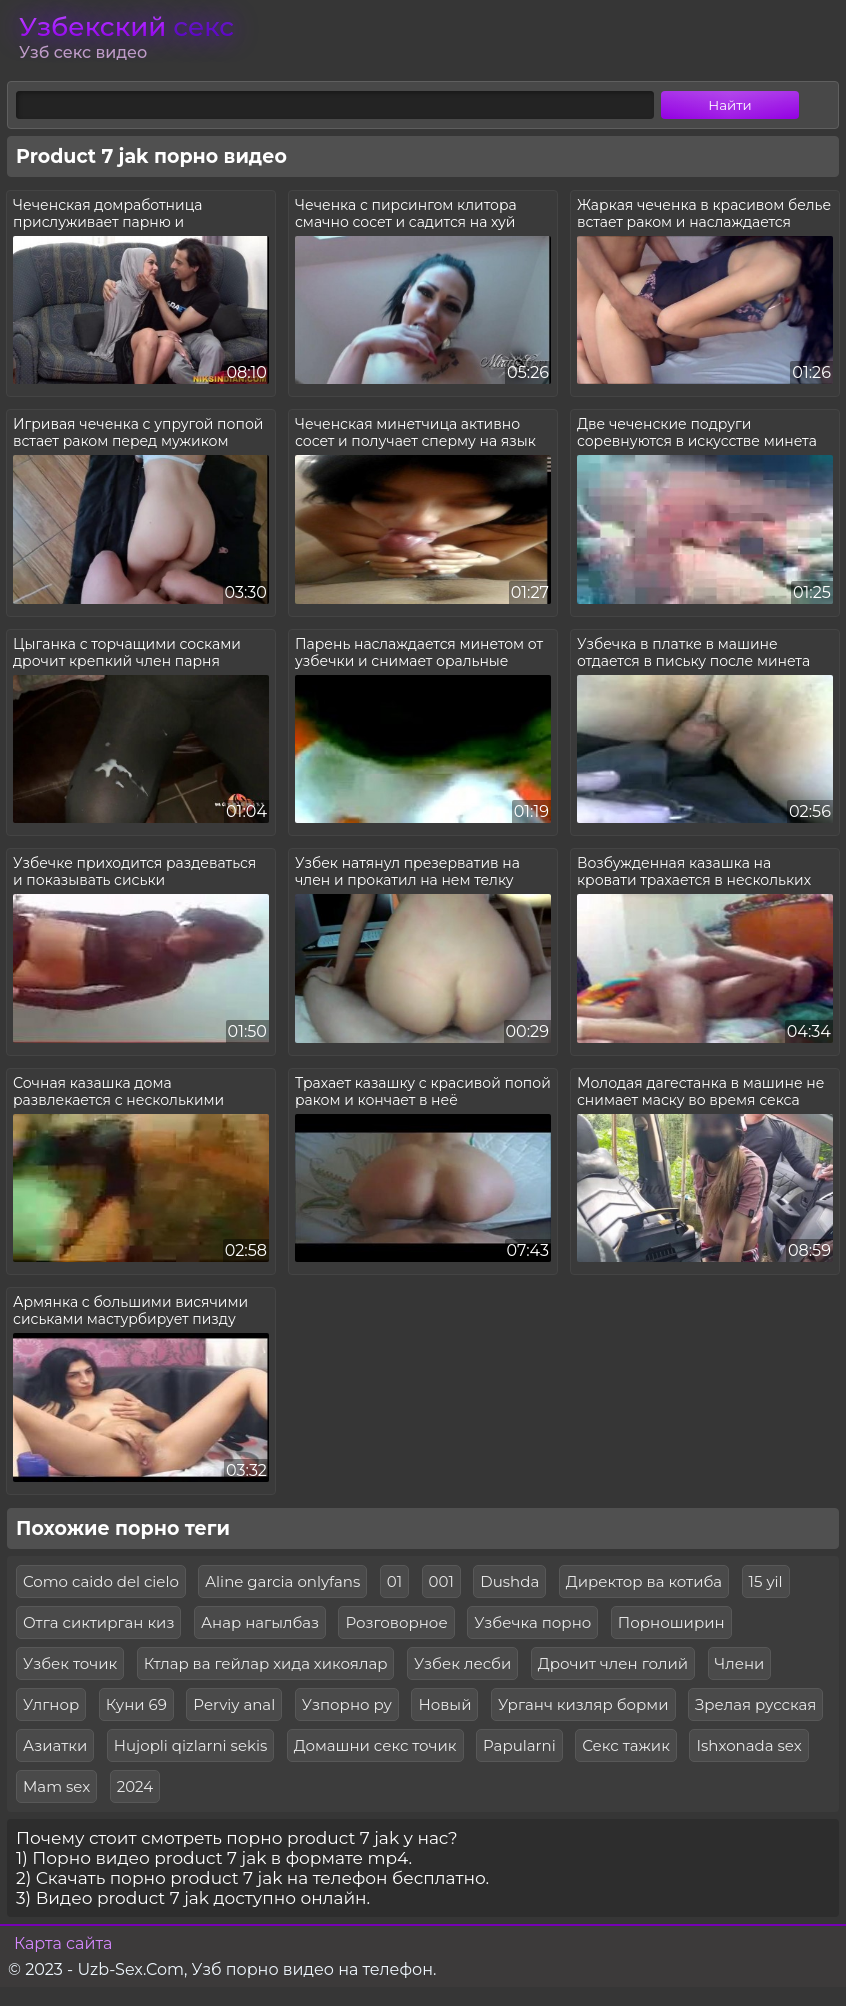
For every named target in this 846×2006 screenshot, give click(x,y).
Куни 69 (136, 1704)
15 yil (766, 1581)
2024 (135, 1786)
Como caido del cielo (101, 1581)
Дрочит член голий (613, 1663)
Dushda (509, 1581)
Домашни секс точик (375, 1745)
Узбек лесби (462, 1663)
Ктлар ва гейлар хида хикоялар (266, 1663)
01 (394, 1581)
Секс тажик (626, 1745)
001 (441, 1581)
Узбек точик (70, 1663)
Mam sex (56, 1786)
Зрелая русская (755, 1704)
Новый (444, 1704)
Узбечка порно (532, 1622)
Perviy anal (234, 1704)
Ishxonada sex (748, 1745)
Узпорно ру (347, 1704)
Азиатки (55, 1745)
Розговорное (396, 1622)
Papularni (519, 1745)
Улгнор (51, 1704)
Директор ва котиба (644, 1581)
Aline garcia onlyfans (282, 1581)
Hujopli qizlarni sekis (190, 1745)
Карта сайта (63, 1943)
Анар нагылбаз (260, 1622)
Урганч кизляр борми (583, 1704)
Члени (740, 1663)
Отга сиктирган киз (98, 1622)
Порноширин (671, 1622)
